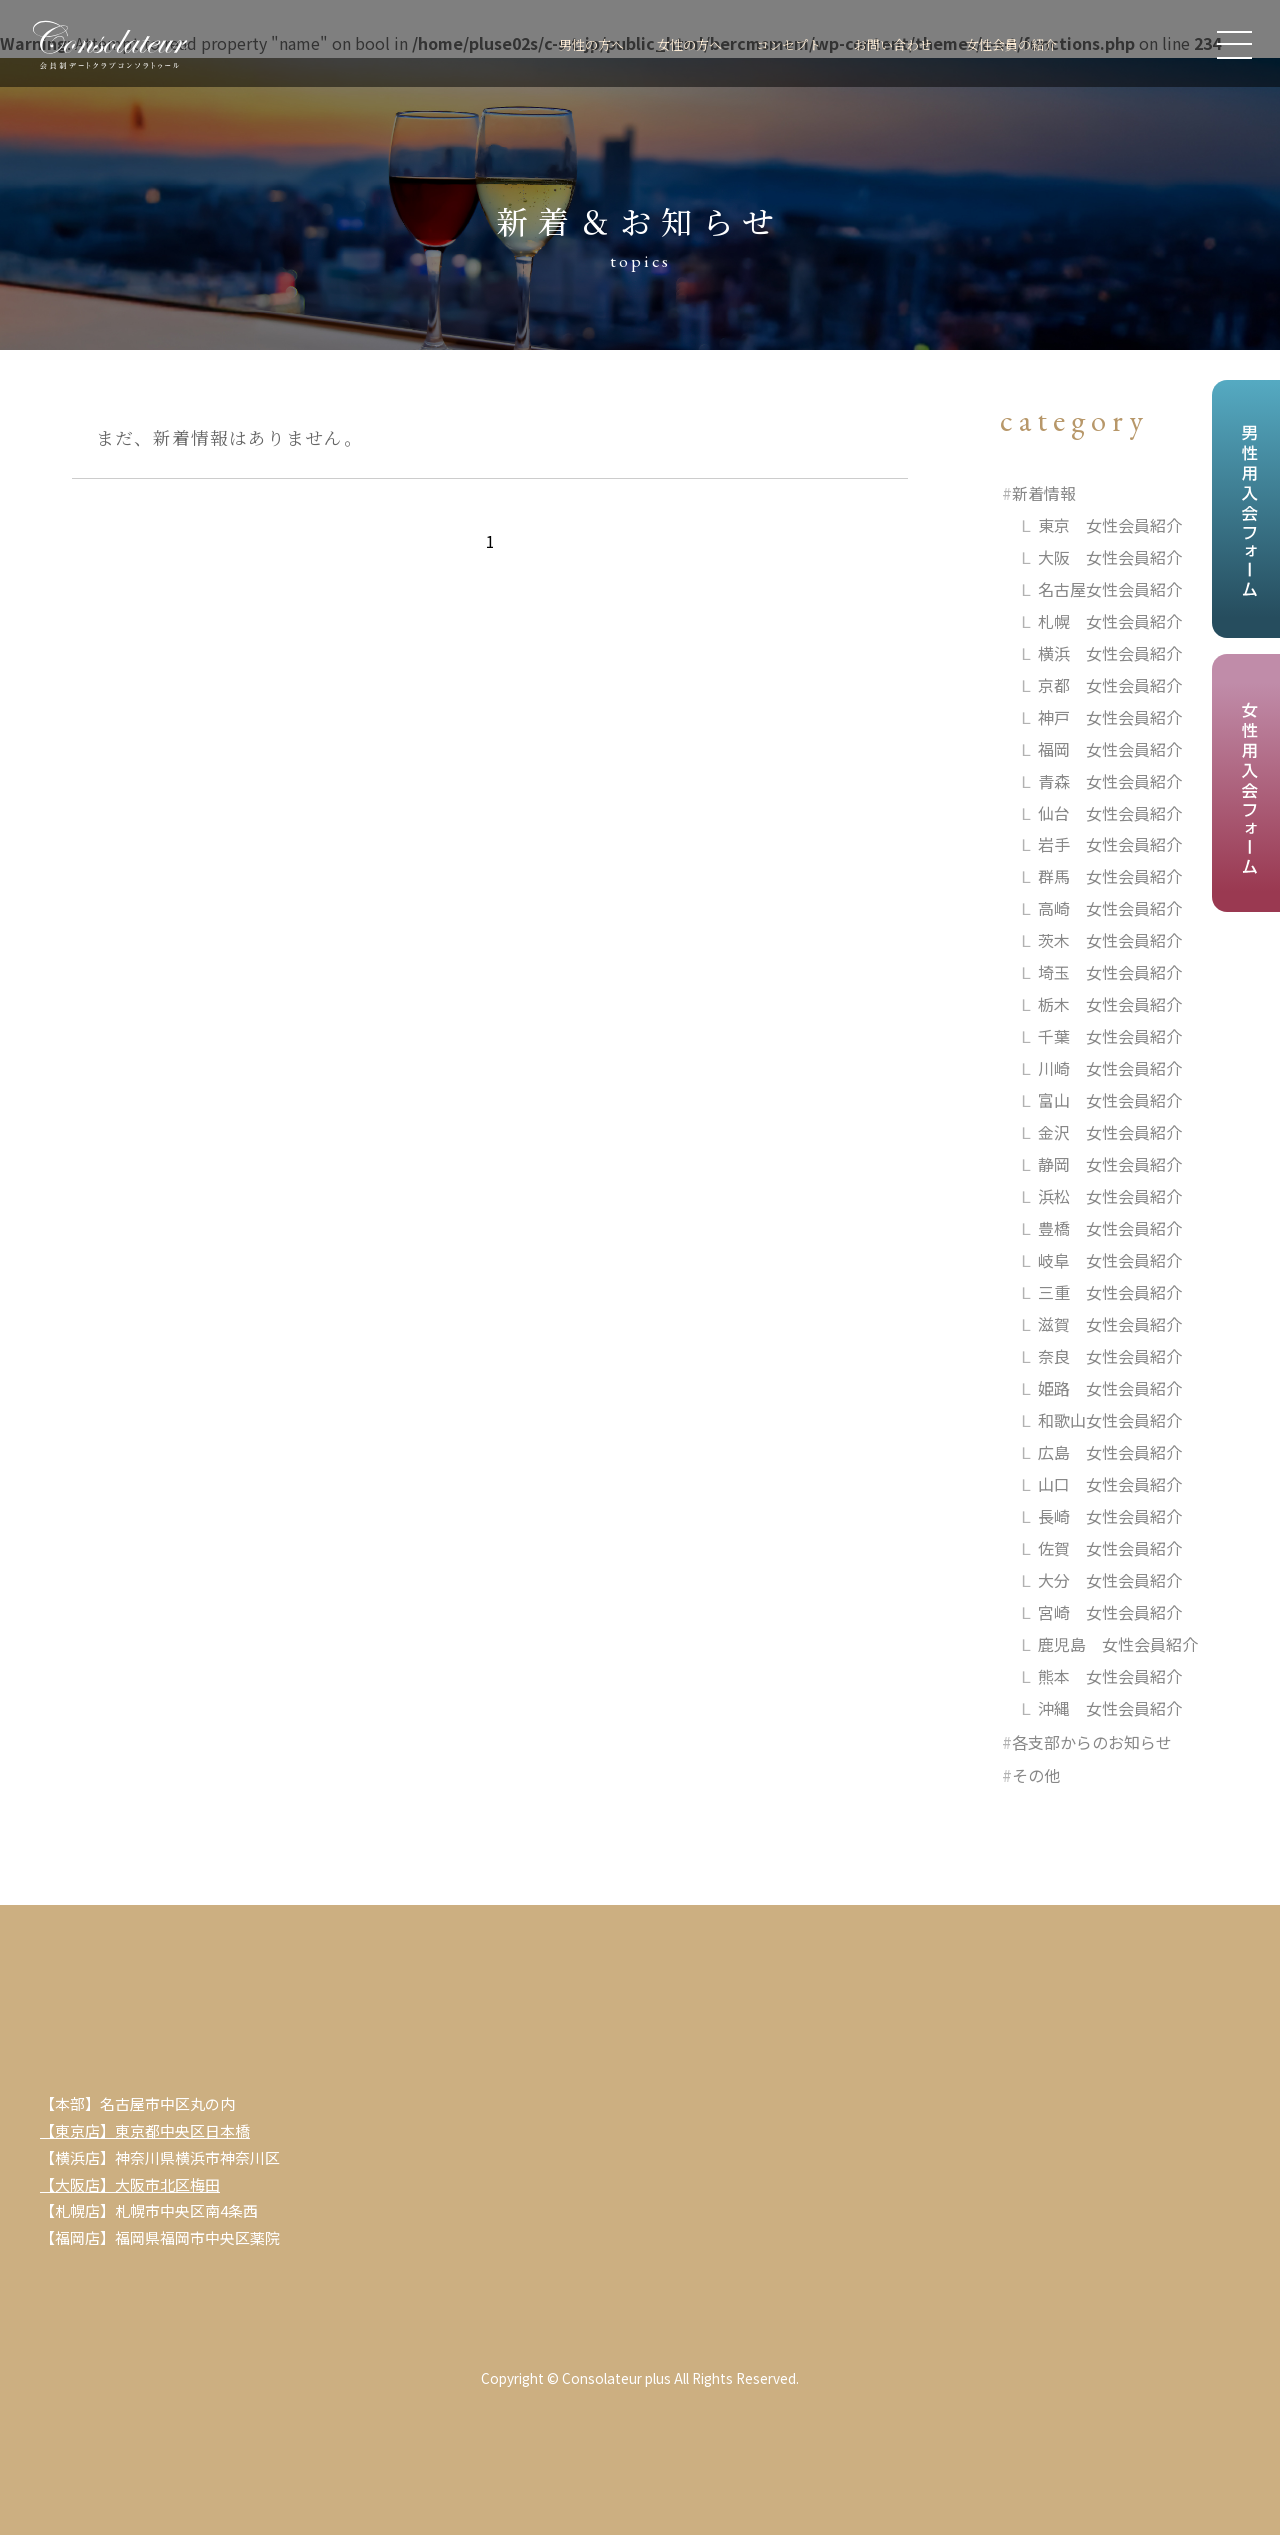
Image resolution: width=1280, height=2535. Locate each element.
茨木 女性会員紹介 (1110, 940)
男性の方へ (539, 43)
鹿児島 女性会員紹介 (1118, 1644)
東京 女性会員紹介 (1110, 525)
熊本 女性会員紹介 (1110, 1676)
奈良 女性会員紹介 (1110, 1356)
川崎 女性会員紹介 (1110, 1068)
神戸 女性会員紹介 (1110, 717)
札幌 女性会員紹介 (1110, 621)
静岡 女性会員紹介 (1110, 1164)
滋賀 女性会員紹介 (1110, 1324)
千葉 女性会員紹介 (1110, 1036)
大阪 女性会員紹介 (1110, 557)
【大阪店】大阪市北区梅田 (130, 2184)
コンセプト (756, 43)
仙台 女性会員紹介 (1110, 813)
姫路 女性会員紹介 (1110, 1388)
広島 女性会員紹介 (1110, 1452)
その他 (1036, 1775)
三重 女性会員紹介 (1110, 1292)
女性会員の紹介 (1004, 43)
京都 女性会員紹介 (1110, 685)
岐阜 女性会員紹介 (1110, 1260)
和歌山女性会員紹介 (1110, 1420)
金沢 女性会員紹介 (1110, 1132)
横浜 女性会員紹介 (1110, 653)
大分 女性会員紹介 (1110, 1580)
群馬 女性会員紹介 (1110, 876)
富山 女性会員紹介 (1110, 1100)
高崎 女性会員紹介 (1110, 908)
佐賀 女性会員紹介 (1110, 1548)
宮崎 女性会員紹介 (1110, 1612)
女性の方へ (647, 43)
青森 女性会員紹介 (1110, 781)
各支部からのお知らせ (1092, 1742)
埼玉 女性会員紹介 (1110, 972)
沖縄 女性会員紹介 (1110, 1708)
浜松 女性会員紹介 (1110, 1196)
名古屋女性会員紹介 (1110, 589)
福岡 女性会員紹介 (1110, 749)
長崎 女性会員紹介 (1110, 1516)
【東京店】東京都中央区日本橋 (145, 2130)
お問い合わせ (873, 43)
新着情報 (1044, 493)
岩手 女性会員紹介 (1110, 844)
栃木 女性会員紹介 (1110, 1004)
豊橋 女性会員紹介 (1110, 1228)
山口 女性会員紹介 (1110, 1484)
